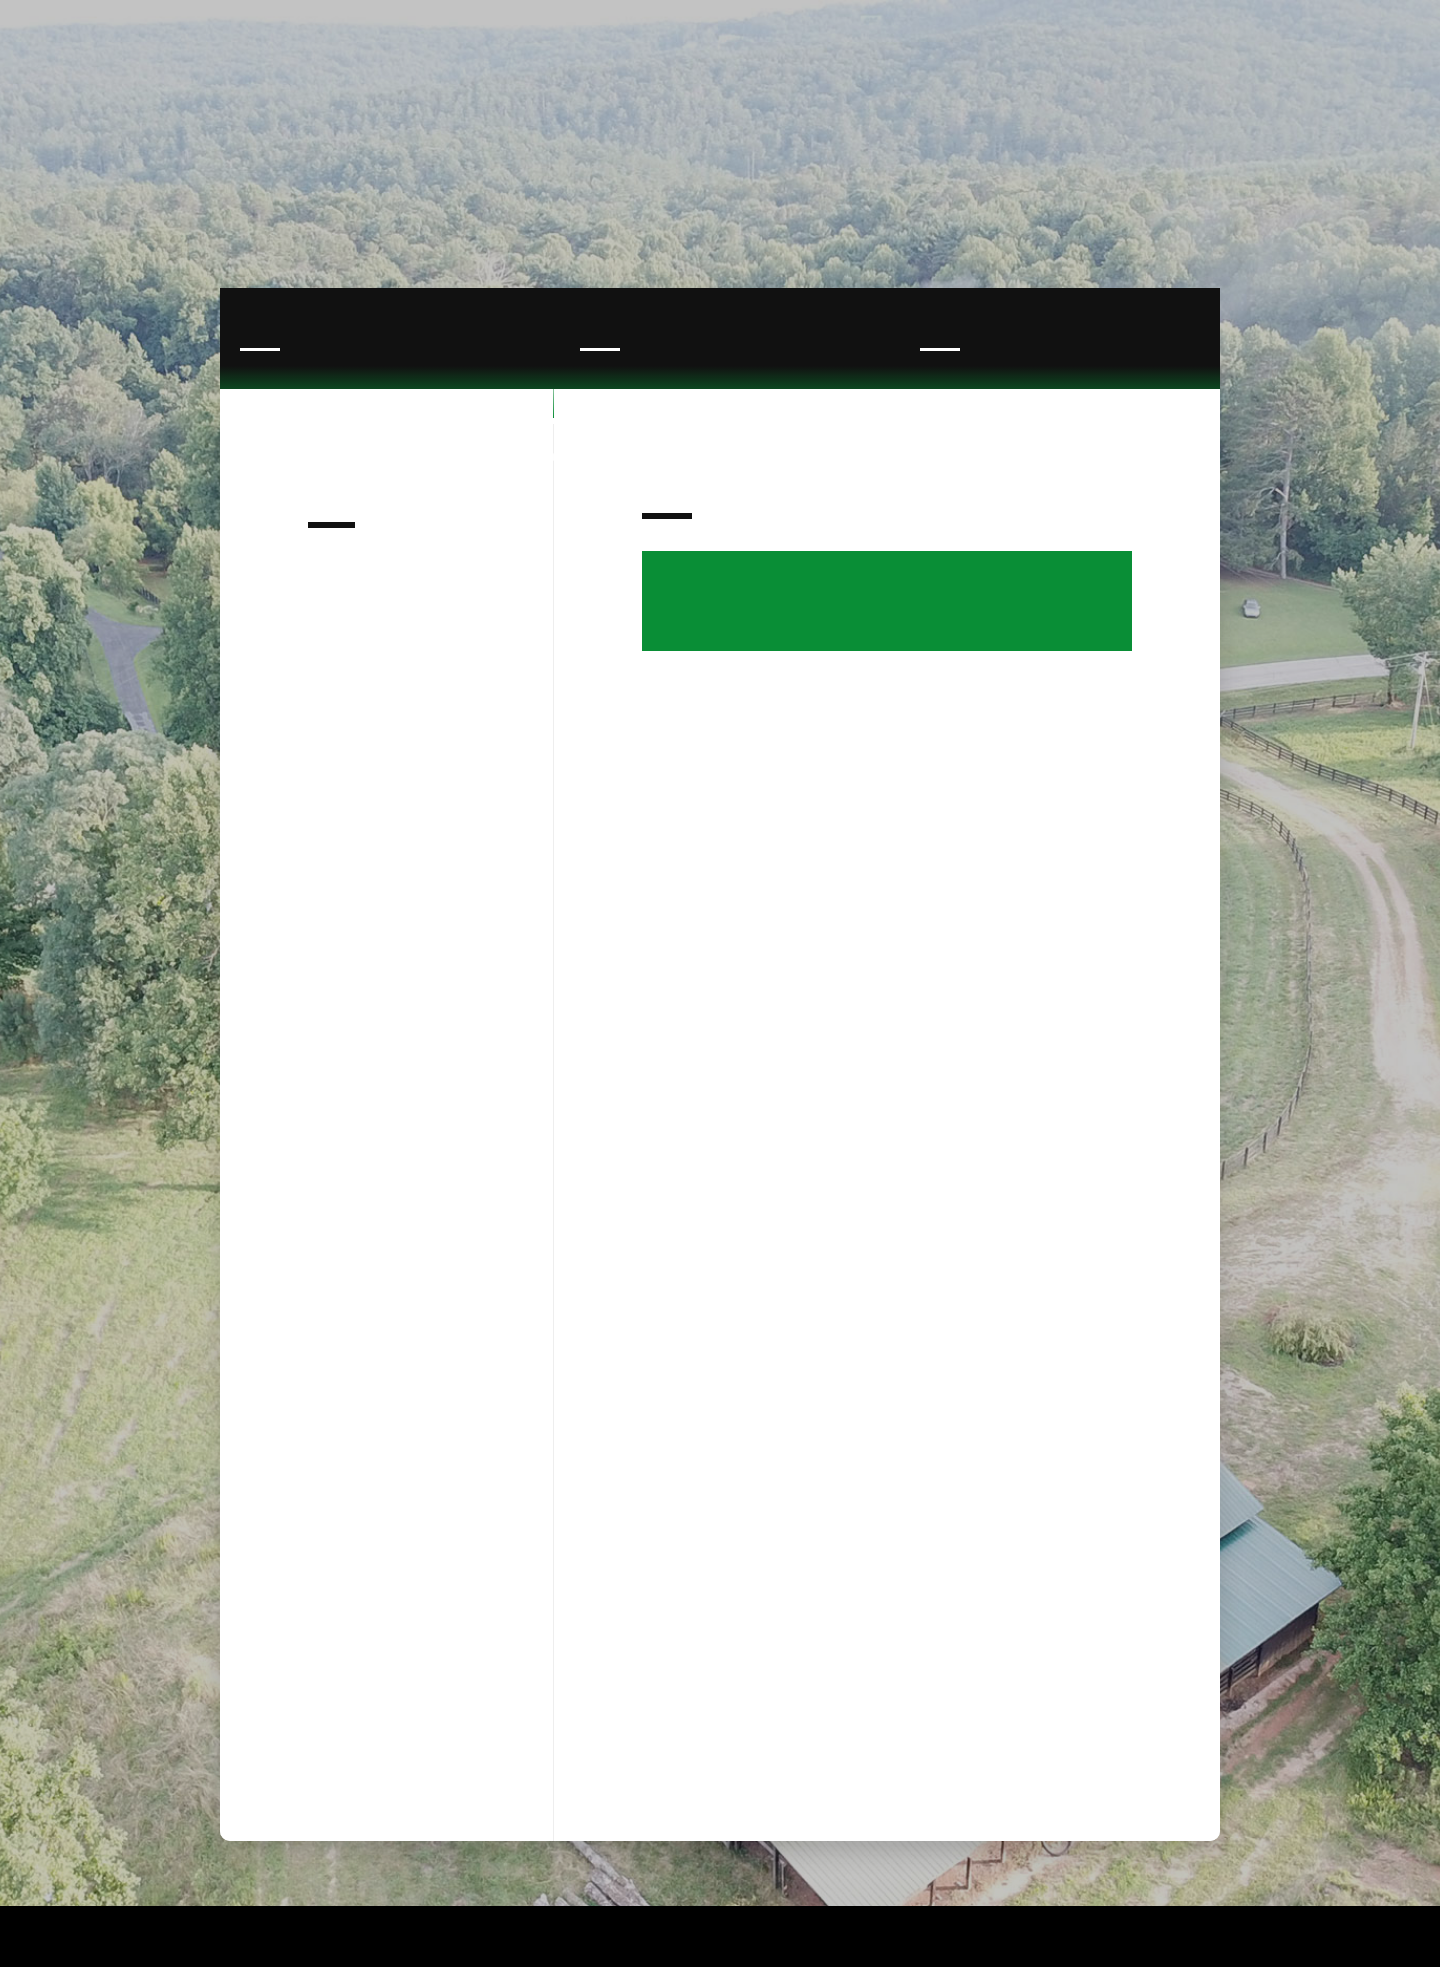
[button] (1285, 88)
